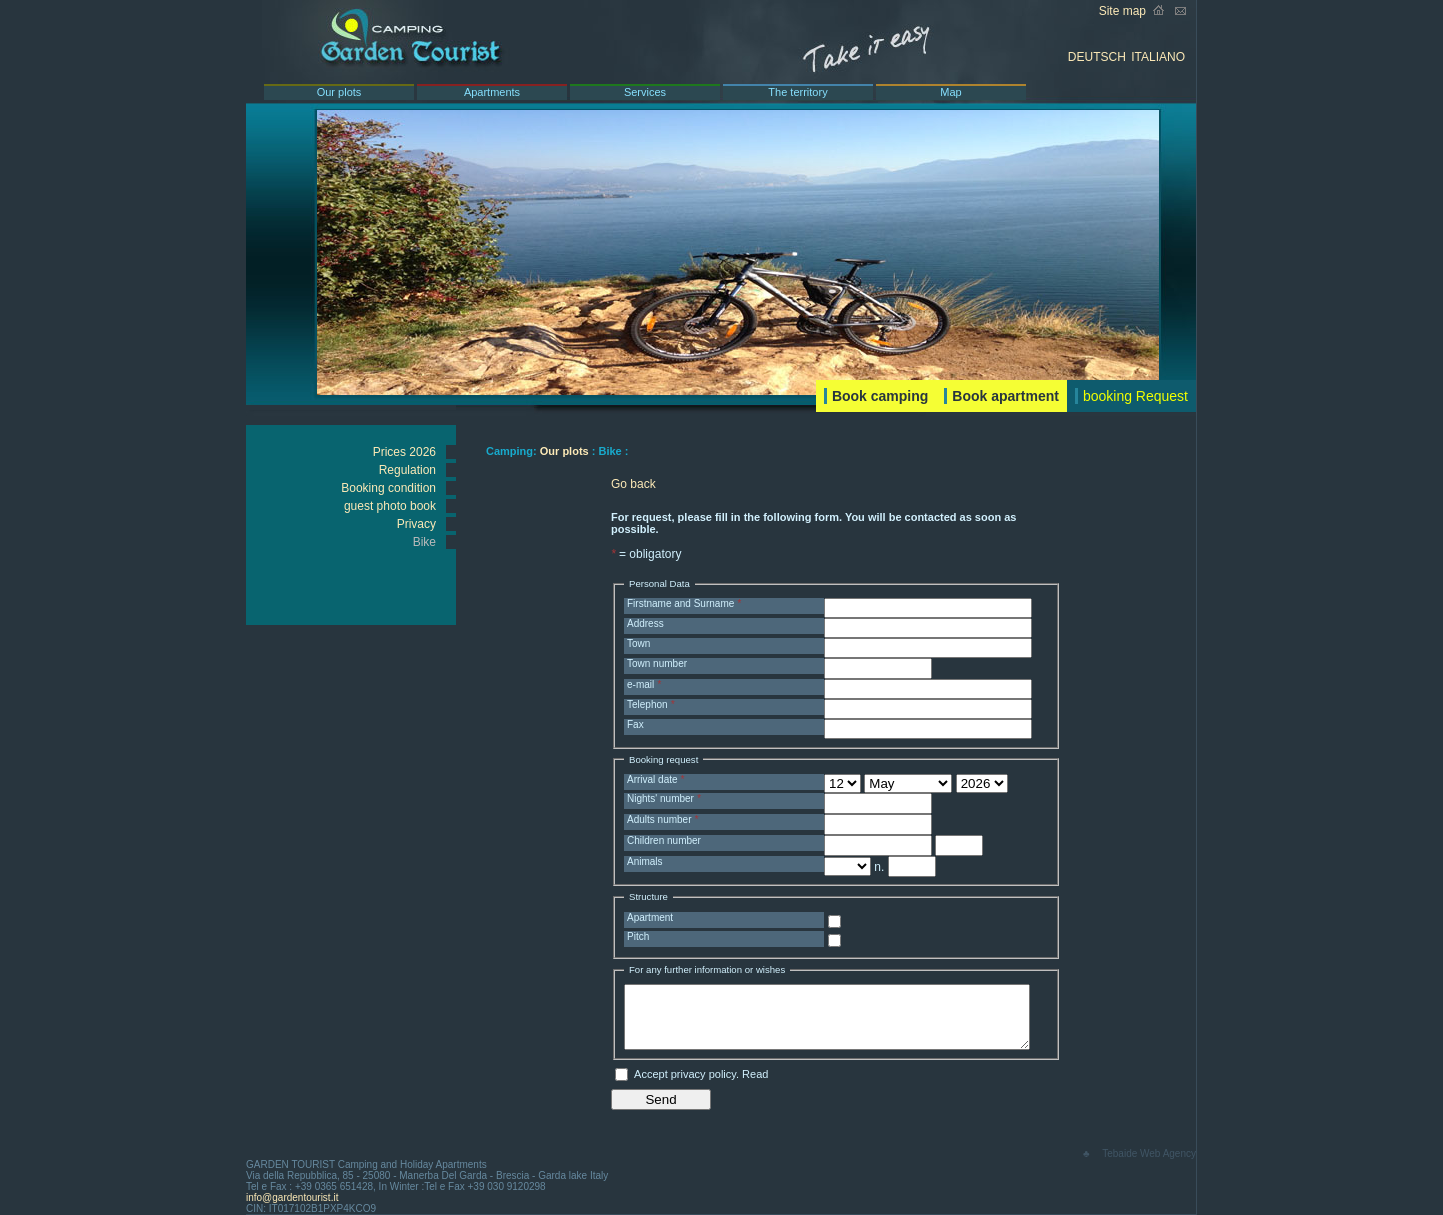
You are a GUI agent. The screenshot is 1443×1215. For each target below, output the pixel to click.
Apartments (492, 92)
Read (755, 1074)
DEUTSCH (1097, 57)
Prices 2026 (404, 452)
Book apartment (1005, 396)
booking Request (1135, 396)
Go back (633, 484)
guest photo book (390, 506)
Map (950, 92)
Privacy (416, 524)
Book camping (880, 396)
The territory (797, 92)
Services (645, 92)
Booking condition (388, 488)
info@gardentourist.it (292, 1197)
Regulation (407, 470)
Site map (1122, 11)
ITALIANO (1158, 57)
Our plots (339, 92)
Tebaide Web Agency (1149, 1153)
